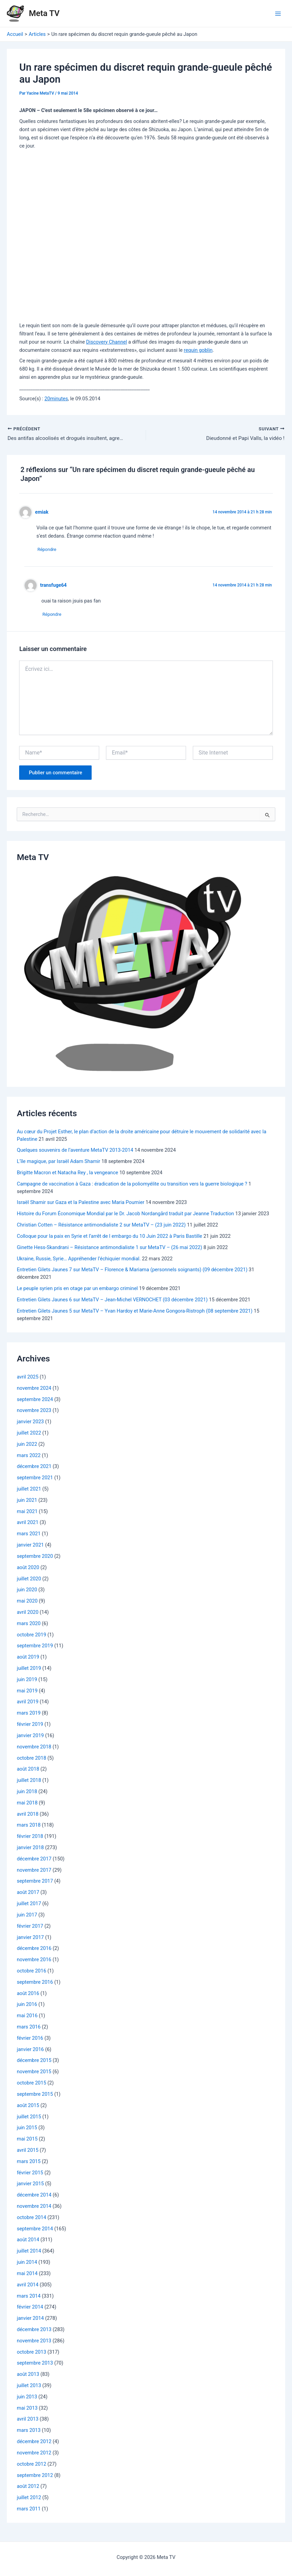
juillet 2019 (29, 1669)
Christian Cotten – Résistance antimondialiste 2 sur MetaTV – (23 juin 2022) (101, 1226)
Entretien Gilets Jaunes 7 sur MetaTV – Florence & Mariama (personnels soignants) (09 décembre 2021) (132, 1271)
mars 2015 (29, 2163)
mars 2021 (29, 1535)
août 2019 (28, 1658)
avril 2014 (27, 2286)
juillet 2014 (29, 2252)
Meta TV (44, 13)
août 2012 (28, 2488)
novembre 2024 (34, 1389)
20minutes (56, 399)
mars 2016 (29, 2028)
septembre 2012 (35, 2477)
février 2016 (30, 2039)
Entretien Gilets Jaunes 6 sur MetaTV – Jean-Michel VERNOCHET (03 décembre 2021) (112, 1301)
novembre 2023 (34, 1412)
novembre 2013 (34, 2342)
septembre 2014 (35, 2230)
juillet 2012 (29, 2499)
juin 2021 (27, 1501)
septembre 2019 (35, 1647)
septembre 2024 (35, 1401)
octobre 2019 (31, 1636)
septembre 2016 (35, 1983)
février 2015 (30, 2174)
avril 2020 (27, 1613)
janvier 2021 (30, 1546)
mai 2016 (27, 2017)
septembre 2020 (35, 1557)
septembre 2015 (35, 2095)
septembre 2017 (35, 1883)
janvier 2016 (30, 2051)
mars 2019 (29, 1715)
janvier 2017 (30, 1939)
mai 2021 (27, 1513)
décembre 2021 (34, 1468)
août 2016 (28, 1995)
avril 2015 (27, 2151)
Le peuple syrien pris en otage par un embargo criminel (77, 1290)
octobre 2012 (31, 2465)
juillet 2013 (29, 2387)
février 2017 (30, 1927)
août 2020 (28, 1569)
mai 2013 (27, 2409)
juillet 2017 (29, 1905)
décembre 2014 (34, 2196)
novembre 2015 (34, 2073)
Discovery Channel (106, 342)
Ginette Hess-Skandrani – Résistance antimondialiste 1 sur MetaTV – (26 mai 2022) (109, 1249)
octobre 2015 (31, 2084)
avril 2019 (27, 1703)
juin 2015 (27, 2129)
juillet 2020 (29, 1580)
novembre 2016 (34, 1961)
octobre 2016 (31, 1972)
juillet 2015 (29, 2118)
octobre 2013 (31, 2353)
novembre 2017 (34, 1871)
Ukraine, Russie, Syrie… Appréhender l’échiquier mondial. (79, 1260)
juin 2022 (27, 1445)
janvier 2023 (30, 1423)
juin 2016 (27, 2006)
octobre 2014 (31, 2219)
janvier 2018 (30, 1849)
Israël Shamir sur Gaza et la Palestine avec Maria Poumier (80, 1204)
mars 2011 (29, 2510)
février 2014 (30, 2308)
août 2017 (28, 1894)
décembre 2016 (34, 1950)
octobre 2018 (31, 1759)
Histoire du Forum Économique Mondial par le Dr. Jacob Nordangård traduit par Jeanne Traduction (125, 1215)
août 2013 (28, 2375)
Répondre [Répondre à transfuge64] (54, 615)
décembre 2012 (34, 2443)
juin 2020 (27, 1591)
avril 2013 (27, 2421)
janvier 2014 (30, 2319)
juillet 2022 (29, 1434)
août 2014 (28, 2241)
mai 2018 (27, 1804)
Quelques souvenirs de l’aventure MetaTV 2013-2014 (75, 1152)
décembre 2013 (34, 2331)
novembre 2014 (34, 2207)
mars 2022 (29, 1457)
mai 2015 (27, 2140)
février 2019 (30, 1725)
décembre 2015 (34, 2062)
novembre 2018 (34, 1748)
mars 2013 (29, 2432)
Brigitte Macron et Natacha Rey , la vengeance (67, 1174)
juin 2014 (27, 2263)
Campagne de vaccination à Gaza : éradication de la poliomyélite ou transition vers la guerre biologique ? (132, 1185)
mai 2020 (27, 1602)
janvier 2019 (30, 1737)
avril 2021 (27, 1524)
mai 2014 (27, 2275)
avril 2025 (27, 1378)
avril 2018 (27, 1815)
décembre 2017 (34, 1860)
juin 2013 (27, 2398)
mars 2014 (29, 2297)
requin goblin (198, 350)
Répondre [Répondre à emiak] (49, 550)
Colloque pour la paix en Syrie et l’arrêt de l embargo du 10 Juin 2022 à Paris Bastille (109, 1237)
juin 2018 (27, 1793)
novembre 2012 (34, 2454)
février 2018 (30, 1837)
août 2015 (28, 2107)
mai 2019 (27, 1692)
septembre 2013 (35, 2365)
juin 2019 (27, 1681)
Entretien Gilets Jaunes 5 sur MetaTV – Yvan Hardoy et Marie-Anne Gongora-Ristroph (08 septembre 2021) (134, 1312)
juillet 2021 (29, 1490)
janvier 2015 (30, 2185)
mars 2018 (29, 1827)
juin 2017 (27, 1916)
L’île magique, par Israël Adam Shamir (58, 1163)
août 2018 (28, 1771)
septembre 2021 (35, 1479)
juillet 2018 (29, 1781)
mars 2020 (29, 1625)
